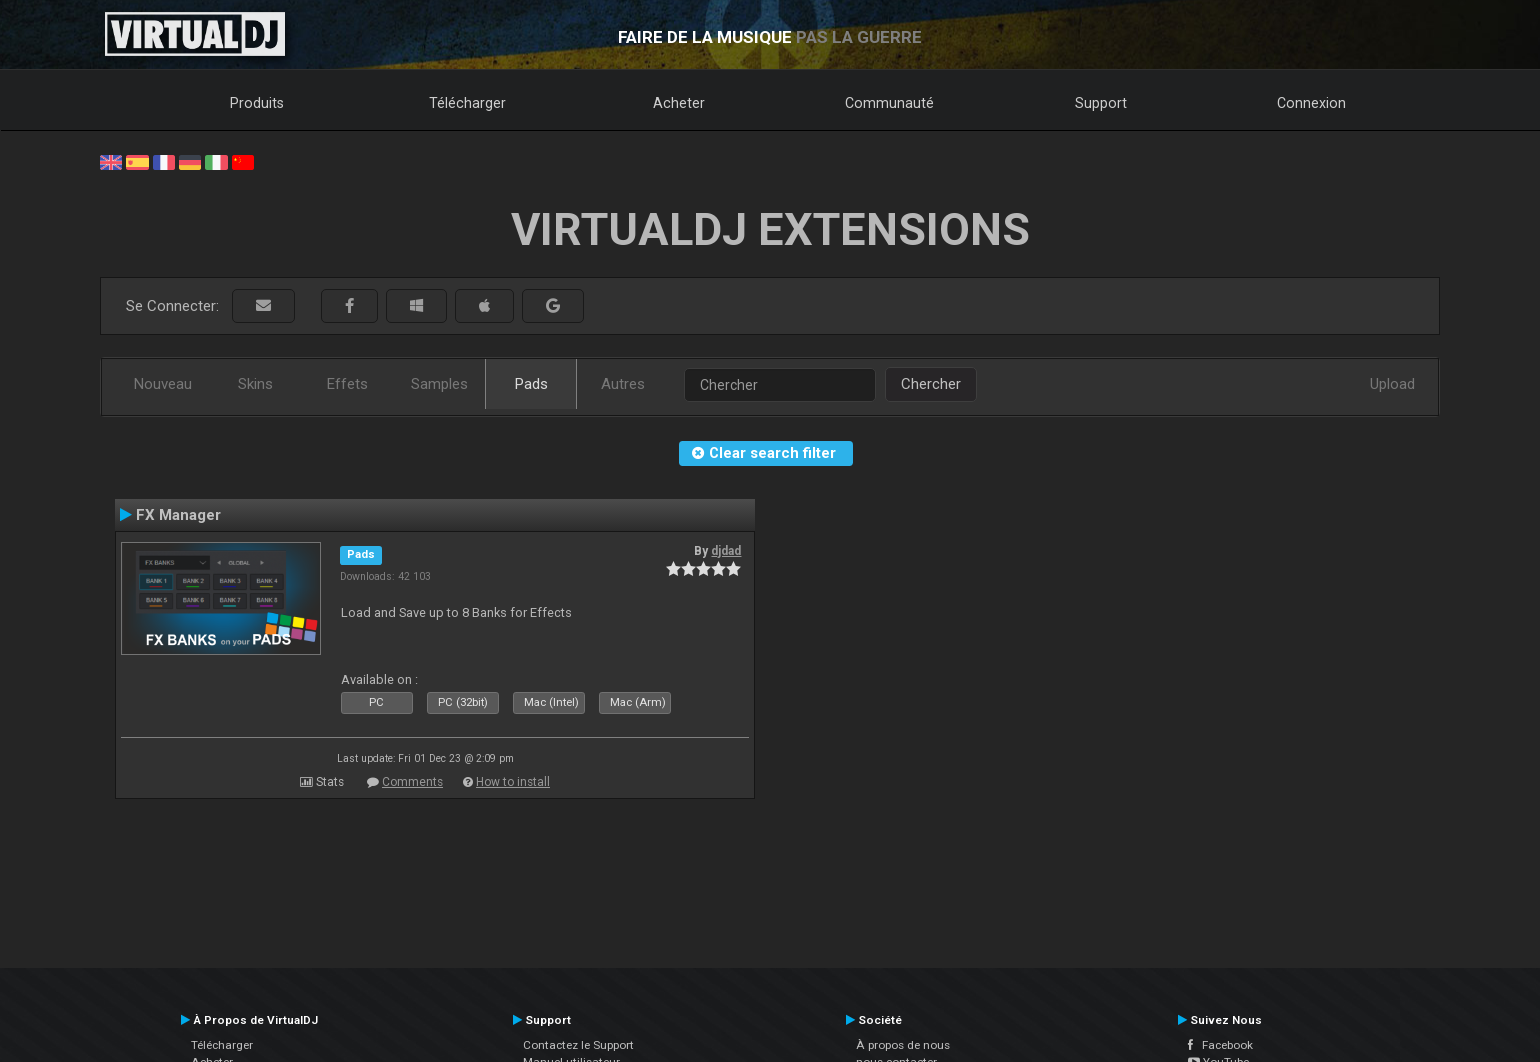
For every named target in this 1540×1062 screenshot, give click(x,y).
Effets (347, 384)
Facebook (1220, 1045)
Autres (623, 384)
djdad (726, 551)
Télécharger (467, 103)
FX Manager (178, 515)
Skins (255, 384)
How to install (513, 782)
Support (1101, 103)
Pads (531, 384)
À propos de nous (903, 1045)
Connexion (1311, 103)
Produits (257, 103)
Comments (412, 782)
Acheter (679, 103)
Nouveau (163, 384)
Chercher (931, 384)
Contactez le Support (578, 1045)
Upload (1392, 384)
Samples (439, 384)
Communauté (889, 103)
